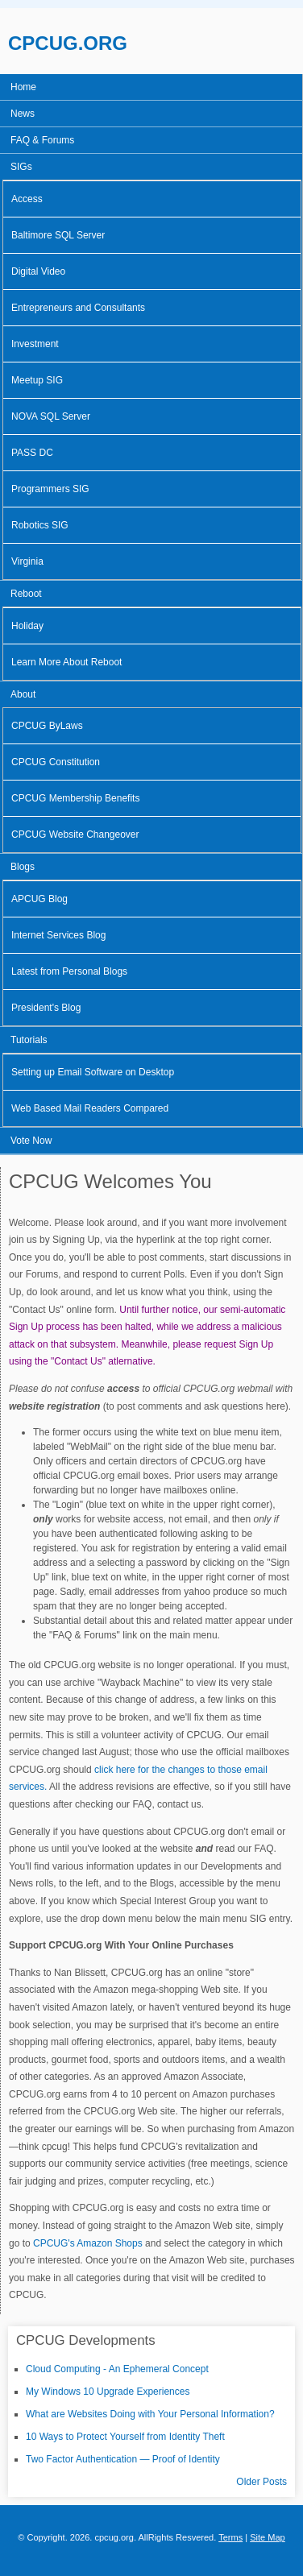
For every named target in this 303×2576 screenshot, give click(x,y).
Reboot (26, 593)
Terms (230, 2537)
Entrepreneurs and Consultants (78, 307)
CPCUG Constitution (55, 762)
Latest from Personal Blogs (69, 971)
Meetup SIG (37, 380)
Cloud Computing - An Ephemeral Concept (117, 2369)
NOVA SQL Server (50, 416)
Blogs (22, 866)
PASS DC (32, 452)
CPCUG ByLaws (47, 725)
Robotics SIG (39, 525)
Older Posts (261, 2481)
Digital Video (38, 271)
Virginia (27, 561)
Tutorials (29, 1040)
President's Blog (46, 1007)
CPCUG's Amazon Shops (88, 2243)
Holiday (27, 626)
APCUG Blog (39, 899)
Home (23, 87)
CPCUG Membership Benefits (75, 798)
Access (27, 199)
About (22, 694)
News (22, 113)
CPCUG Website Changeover (75, 834)
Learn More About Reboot (66, 662)
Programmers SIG (50, 489)
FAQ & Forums (42, 140)
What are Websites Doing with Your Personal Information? (150, 2414)
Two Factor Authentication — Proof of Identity (123, 2459)
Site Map (267, 2537)
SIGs (21, 166)
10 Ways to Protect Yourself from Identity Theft (125, 2436)
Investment (35, 344)
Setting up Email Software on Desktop (92, 1072)
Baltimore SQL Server (58, 235)
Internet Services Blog (58, 935)
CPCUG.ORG (67, 43)
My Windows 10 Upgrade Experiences (107, 2391)
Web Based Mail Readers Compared (89, 1108)
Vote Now (31, 1140)
